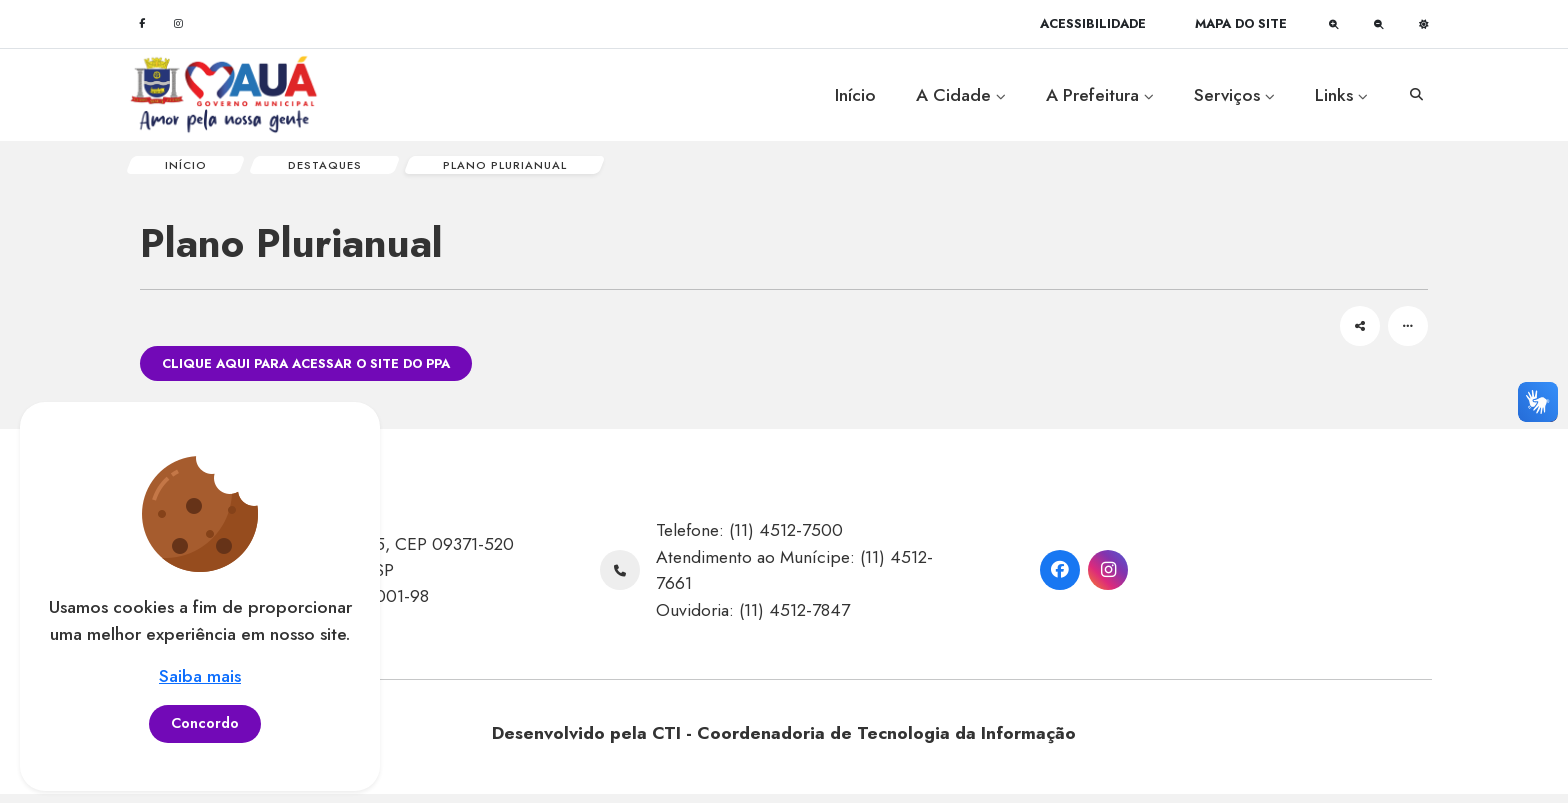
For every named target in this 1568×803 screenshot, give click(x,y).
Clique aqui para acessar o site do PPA (306, 372)
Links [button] (1341, 95)
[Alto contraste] (1424, 24)
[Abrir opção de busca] (1416, 95)
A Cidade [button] (961, 95)
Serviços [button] (1234, 95)
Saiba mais (200, 676)
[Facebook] (142, 23)
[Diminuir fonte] (1379, 24)
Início (855, 95)
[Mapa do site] (1241, 23)
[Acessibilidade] (1093, 23)
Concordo (205, 723)
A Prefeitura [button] (1100, 95)
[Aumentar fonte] (1334, 24)
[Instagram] (178, 23)
